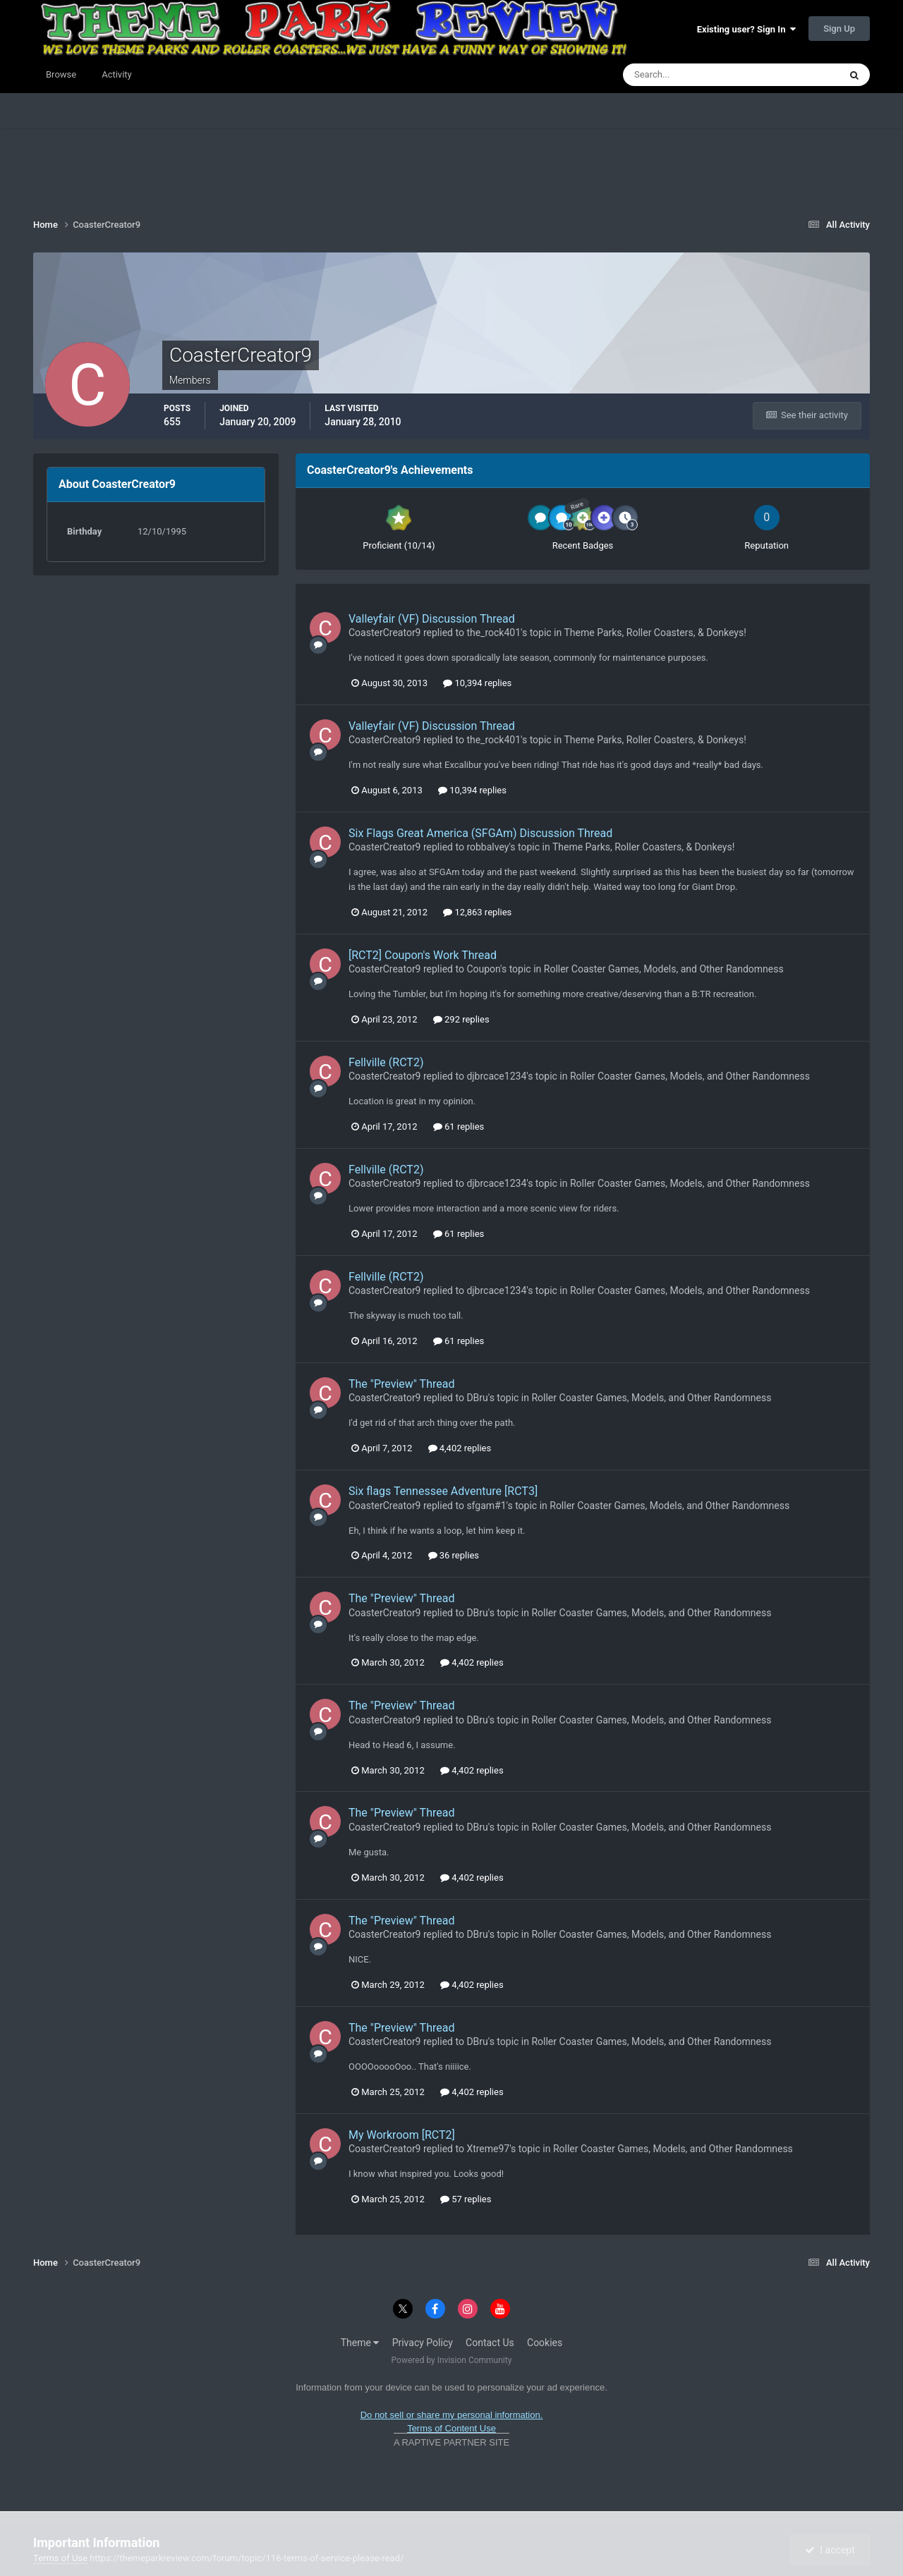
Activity (117, 74)
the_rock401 (493, 632)
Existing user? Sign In (746, 29)
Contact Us (490, 2342)
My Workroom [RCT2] (402, 2135)
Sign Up (839, 28)
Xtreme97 (487, 2148)
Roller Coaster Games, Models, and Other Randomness (664, 969)
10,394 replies (477, 683)
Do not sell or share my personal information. (451, 2415)
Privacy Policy (422, 2342)
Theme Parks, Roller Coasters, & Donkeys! (655, 632)
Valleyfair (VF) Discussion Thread (432, 618)
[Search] (688, 74)
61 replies (458, 1126)
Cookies (544, 2342)
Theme (360, 2342)
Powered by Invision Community (452, 2360)
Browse (61, 74)
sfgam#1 (486, 1505)
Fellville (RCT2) (386, 1062)
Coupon (483, 969)
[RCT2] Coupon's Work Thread (423, 955)
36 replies (453, 1555)
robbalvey (487, 847)
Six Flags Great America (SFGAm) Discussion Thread (480, 833)
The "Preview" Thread (401, 1384)
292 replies (461, 1019)
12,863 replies (477, 912)
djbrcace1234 (496, 1076)
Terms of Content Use (451, 2428)
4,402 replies (460, 1448)
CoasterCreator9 (385, 632)
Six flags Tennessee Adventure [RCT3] (443, 1491)
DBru (476, 1397)
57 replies (465, 2199)
